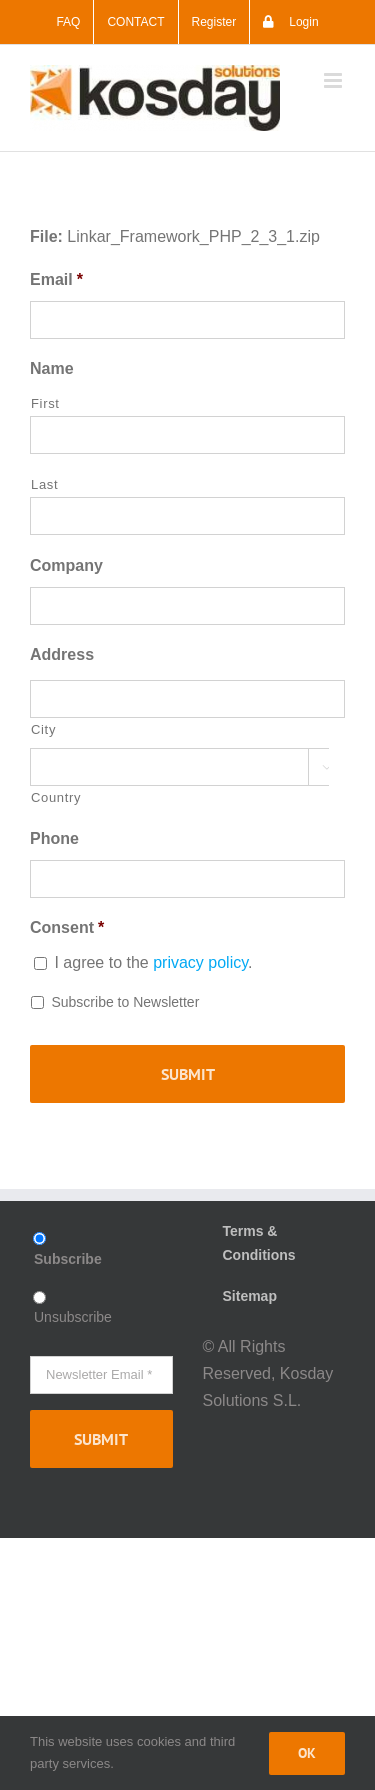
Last (44, 484)
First (45, 403)
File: (46, 236)
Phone (54, 838)
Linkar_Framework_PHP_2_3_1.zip (193, 236)
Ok (307, 1753)
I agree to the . (153, 962)
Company (66, 565)
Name (52, 368)
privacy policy (200, 962)
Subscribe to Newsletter (125, 1002)
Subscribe (68, 1259)
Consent (67, 927)
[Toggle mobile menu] (334, 80)
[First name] (187, 435)
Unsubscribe (73, 1317)
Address (62, 654)
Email (56, 279)
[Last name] (187, 516)
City (43, 729)
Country (56, 797)
